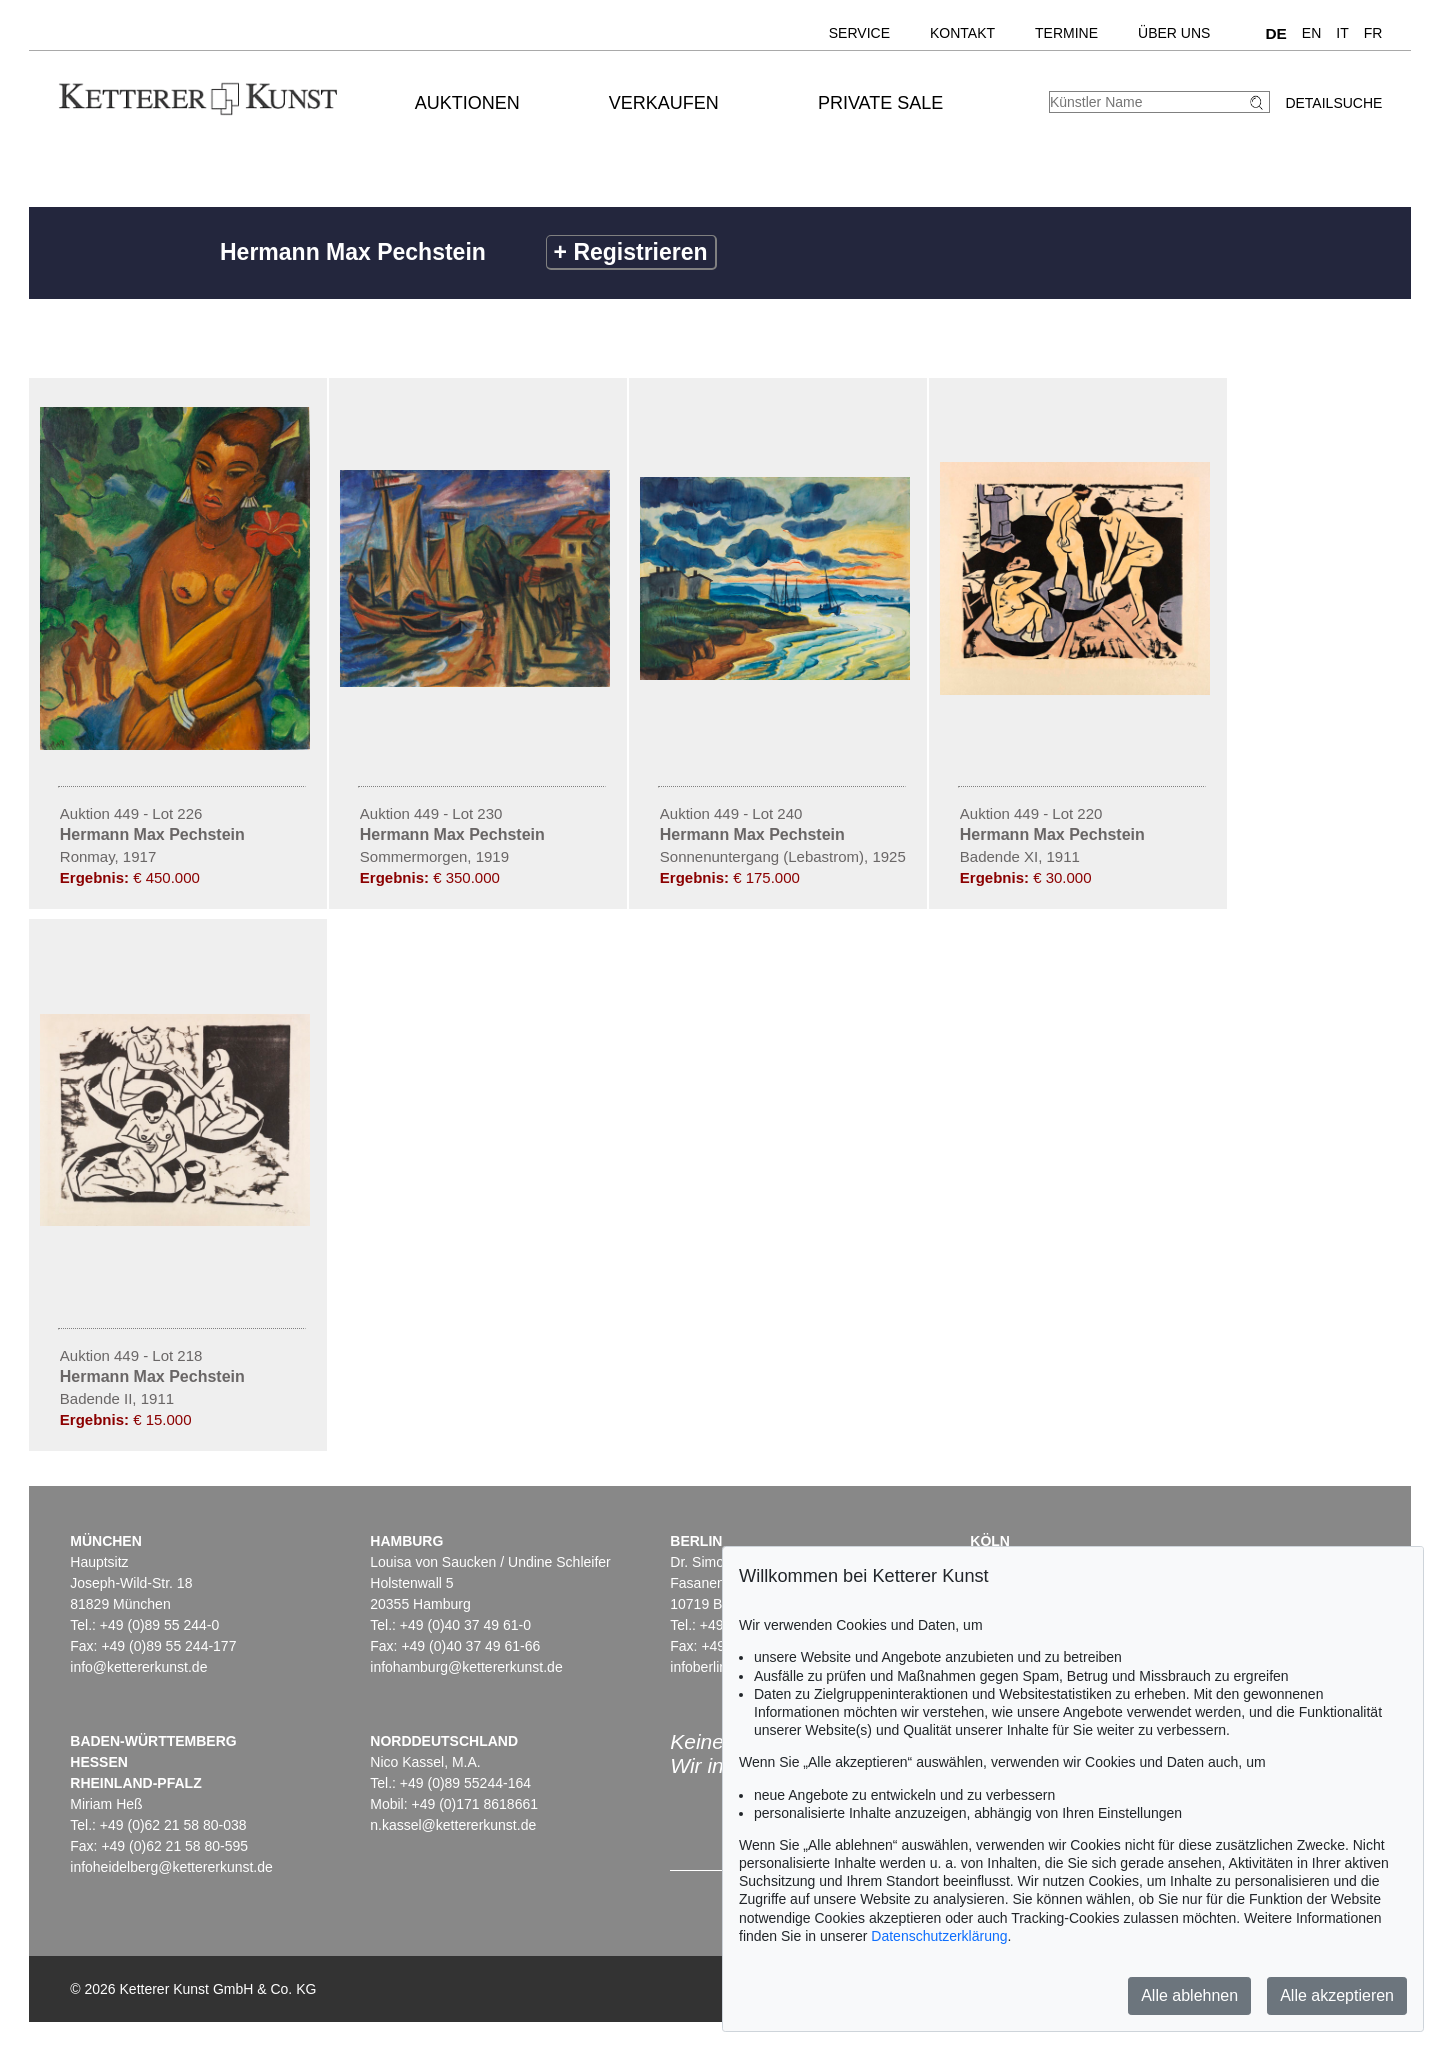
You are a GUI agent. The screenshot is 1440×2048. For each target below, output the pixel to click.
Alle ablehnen (1189, 1995)
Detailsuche (1333, 103)
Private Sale (880, 103)
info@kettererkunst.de (138, 1667)
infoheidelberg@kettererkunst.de (171, 1867)
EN (1311, 33)
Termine (1066, 33)
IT (1342, 33)
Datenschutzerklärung (939, 1936)
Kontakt (962, 33)
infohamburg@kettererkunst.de (466, 1667)
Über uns (1174, 33)
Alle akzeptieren (1337, 1995)
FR (1373, 33)
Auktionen (467, 103)
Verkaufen (664, 103)
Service (859, 33)
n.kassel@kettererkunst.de (453, 1825)
